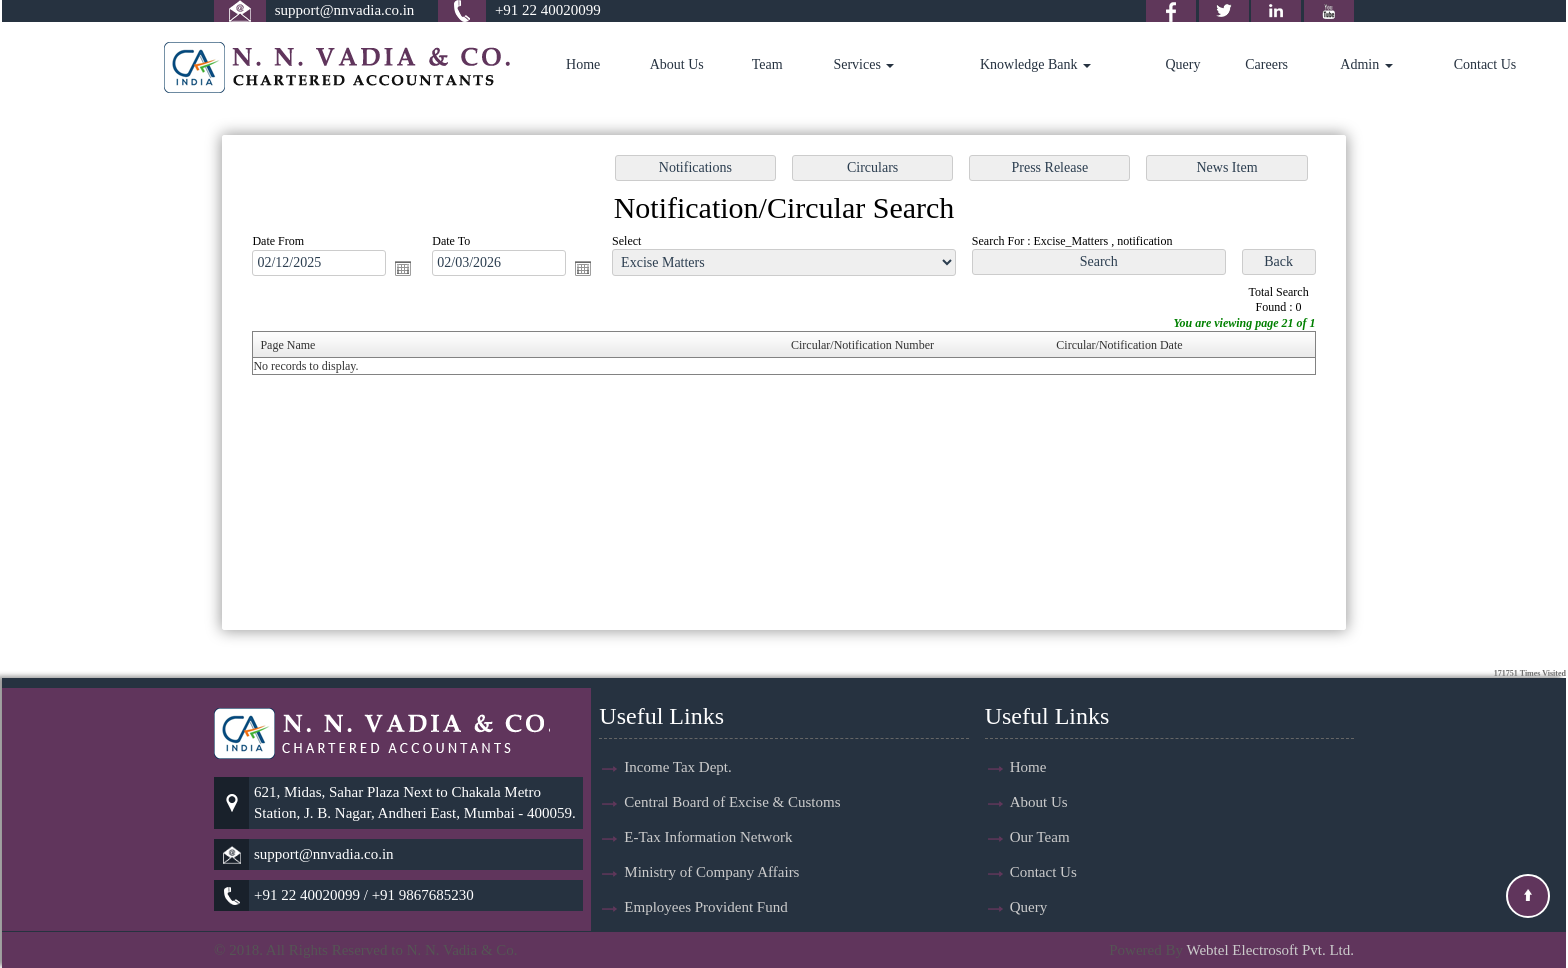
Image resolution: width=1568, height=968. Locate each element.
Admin (1366, 64)
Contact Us (1485, 64)
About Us (677, 64)
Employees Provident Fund (705, 871)
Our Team (1040, 801)
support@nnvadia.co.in (345, 10)
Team (767, 64)
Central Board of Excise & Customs (732, 766)
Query (1182, 64)
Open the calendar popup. (412, 270)
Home (583, 64)
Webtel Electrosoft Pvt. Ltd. (1270, 950)
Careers (1266, 64)
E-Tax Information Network (708, 801)
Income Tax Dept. (677, 731)
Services (863, 64)
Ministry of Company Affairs (711, 836)
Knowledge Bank (1035, 64)
